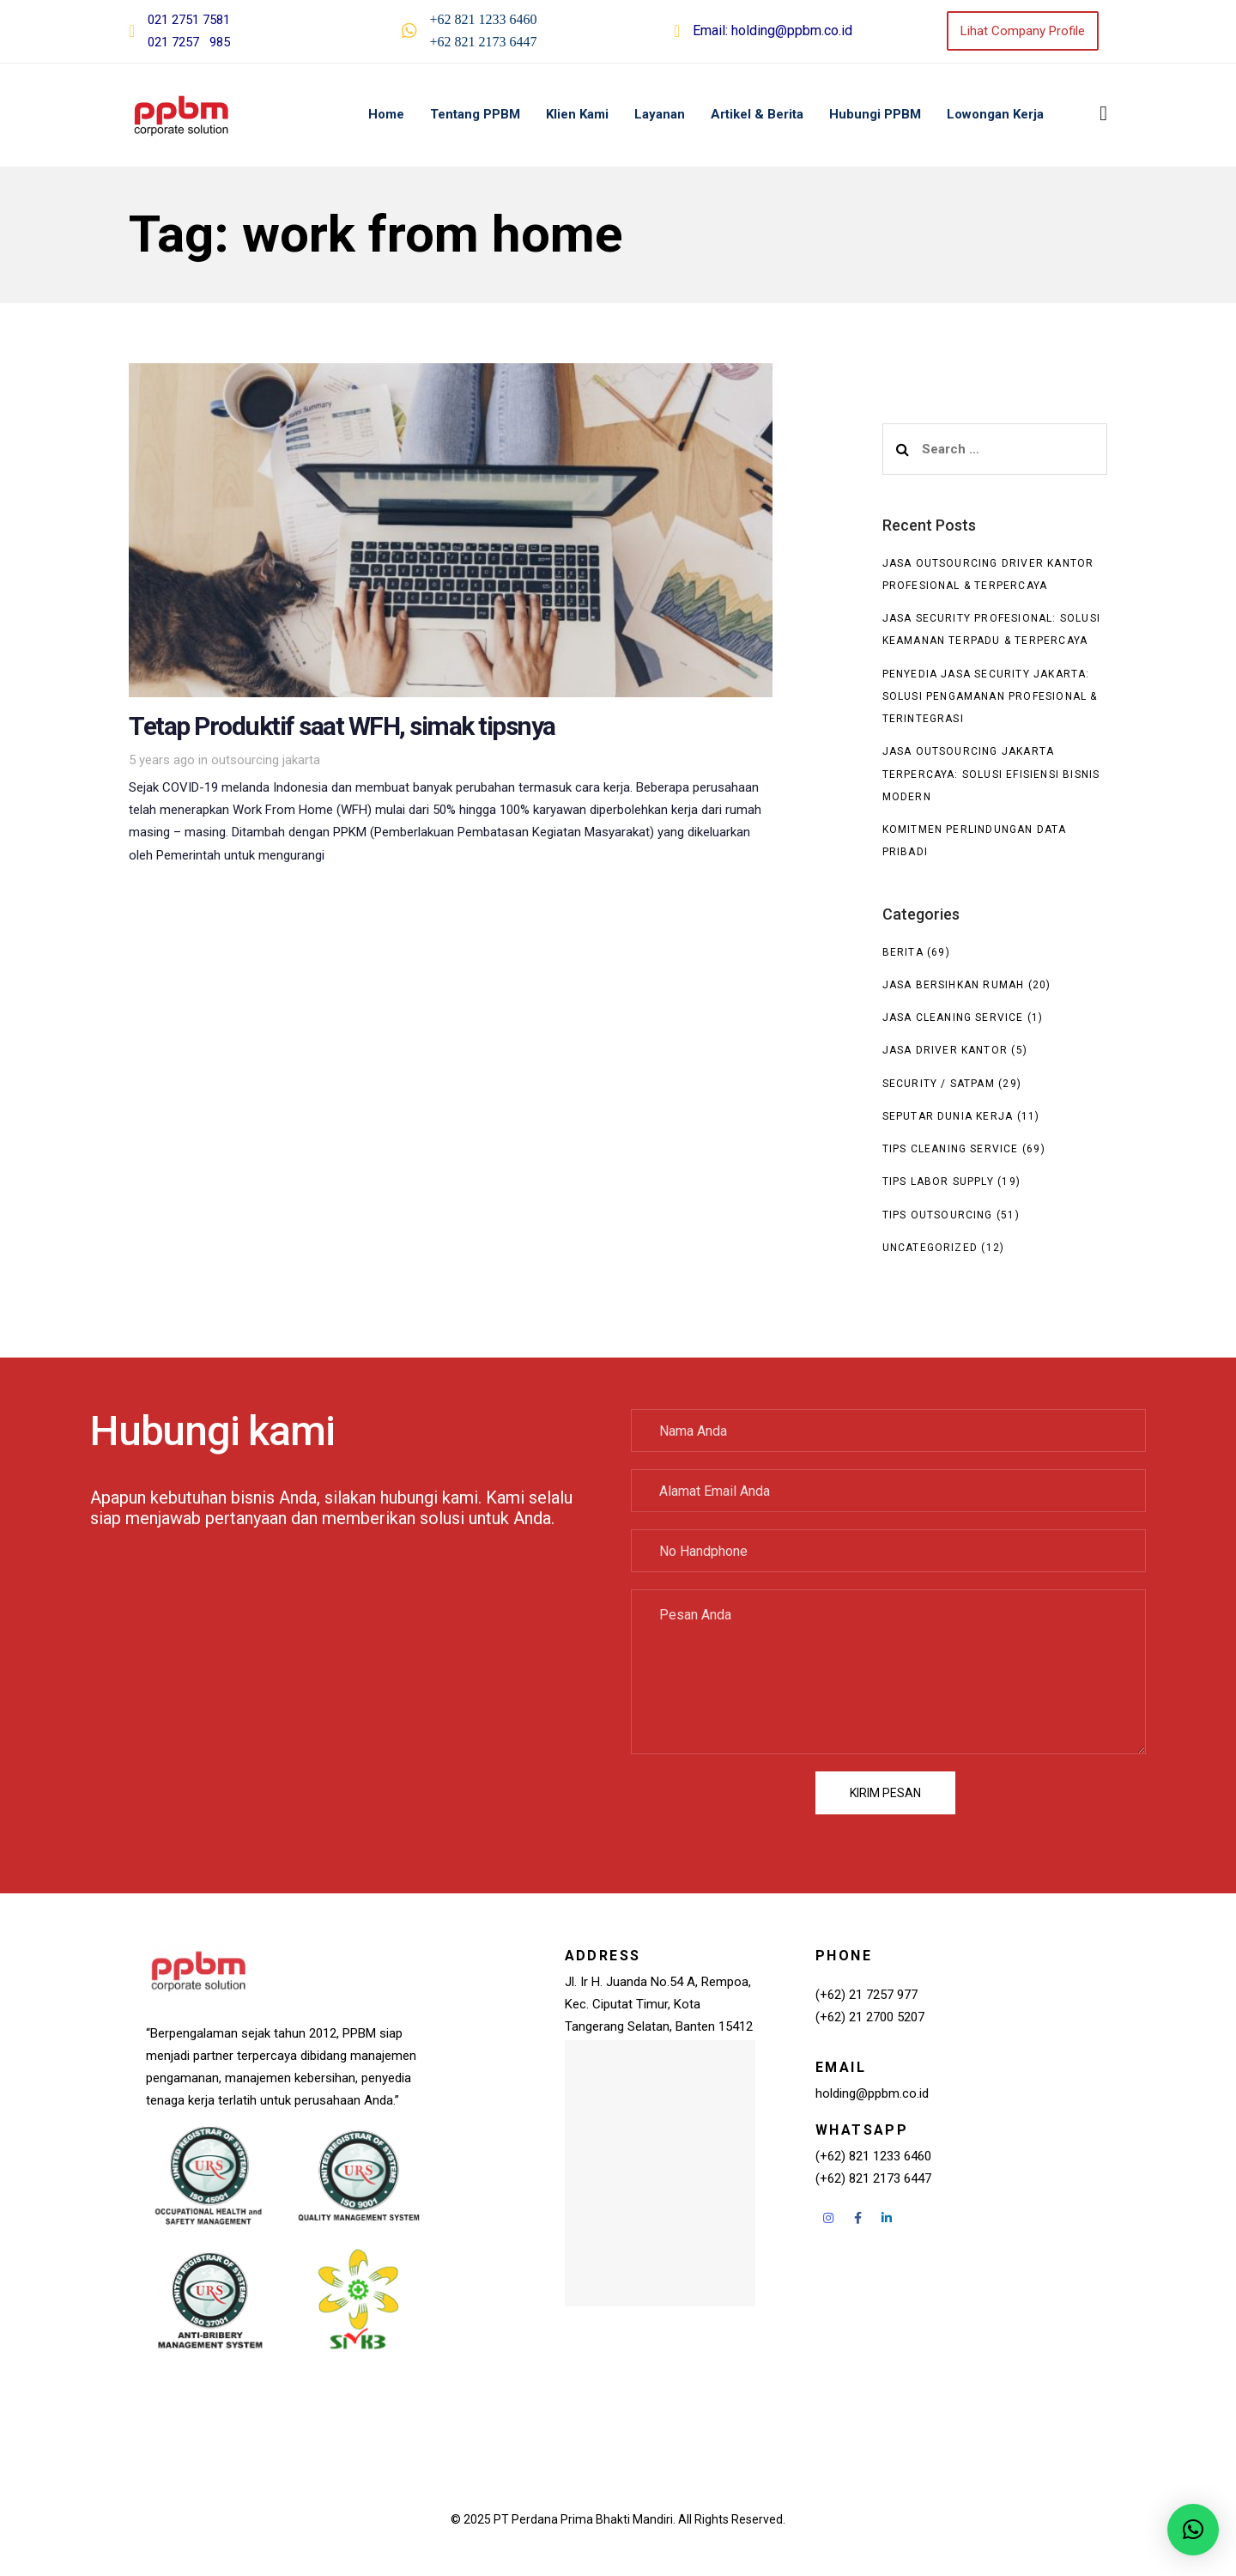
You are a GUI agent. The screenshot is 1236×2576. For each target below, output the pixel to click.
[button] (1103, 113)
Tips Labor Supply (938, 1182)
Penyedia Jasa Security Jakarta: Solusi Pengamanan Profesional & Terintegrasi (990, 697)
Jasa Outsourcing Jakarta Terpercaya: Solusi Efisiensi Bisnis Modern (991, 774)
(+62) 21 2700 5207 (869, 2017)
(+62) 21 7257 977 (866, 1994)
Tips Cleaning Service (950, 1149)
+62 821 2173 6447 (483, 41)
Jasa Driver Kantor (945, 1050)
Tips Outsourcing (937, 1215)
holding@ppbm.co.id (791, 30)
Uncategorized (930, 1248)
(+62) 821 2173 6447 (873, 2178)
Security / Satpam (938, 1084)
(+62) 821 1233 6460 (873, 2156)
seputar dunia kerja (948, 1116)
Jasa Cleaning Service (953, 1018)
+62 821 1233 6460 (483, 19)
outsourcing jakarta (265, 760)
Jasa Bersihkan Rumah (953, 985)
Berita (903, 952)
